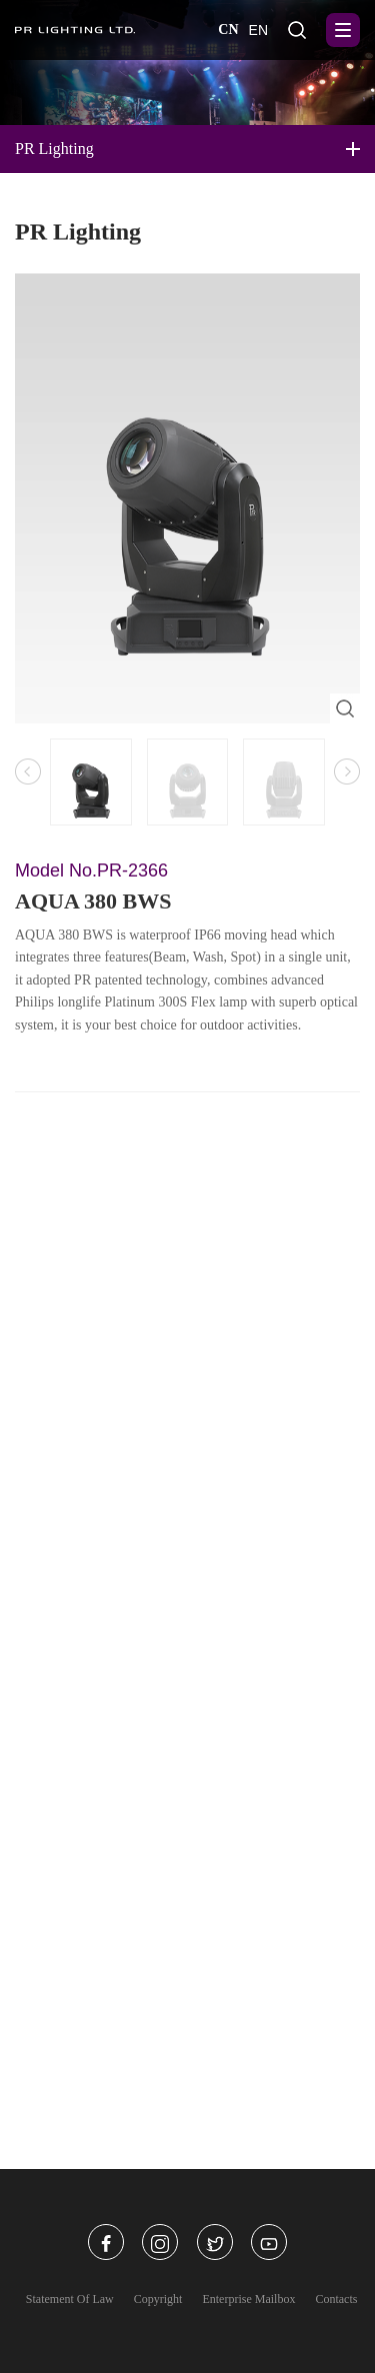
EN (258, 30)
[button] (347, 777)
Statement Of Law (70, 2299)
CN (228, 29)
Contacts (336, 2299)
